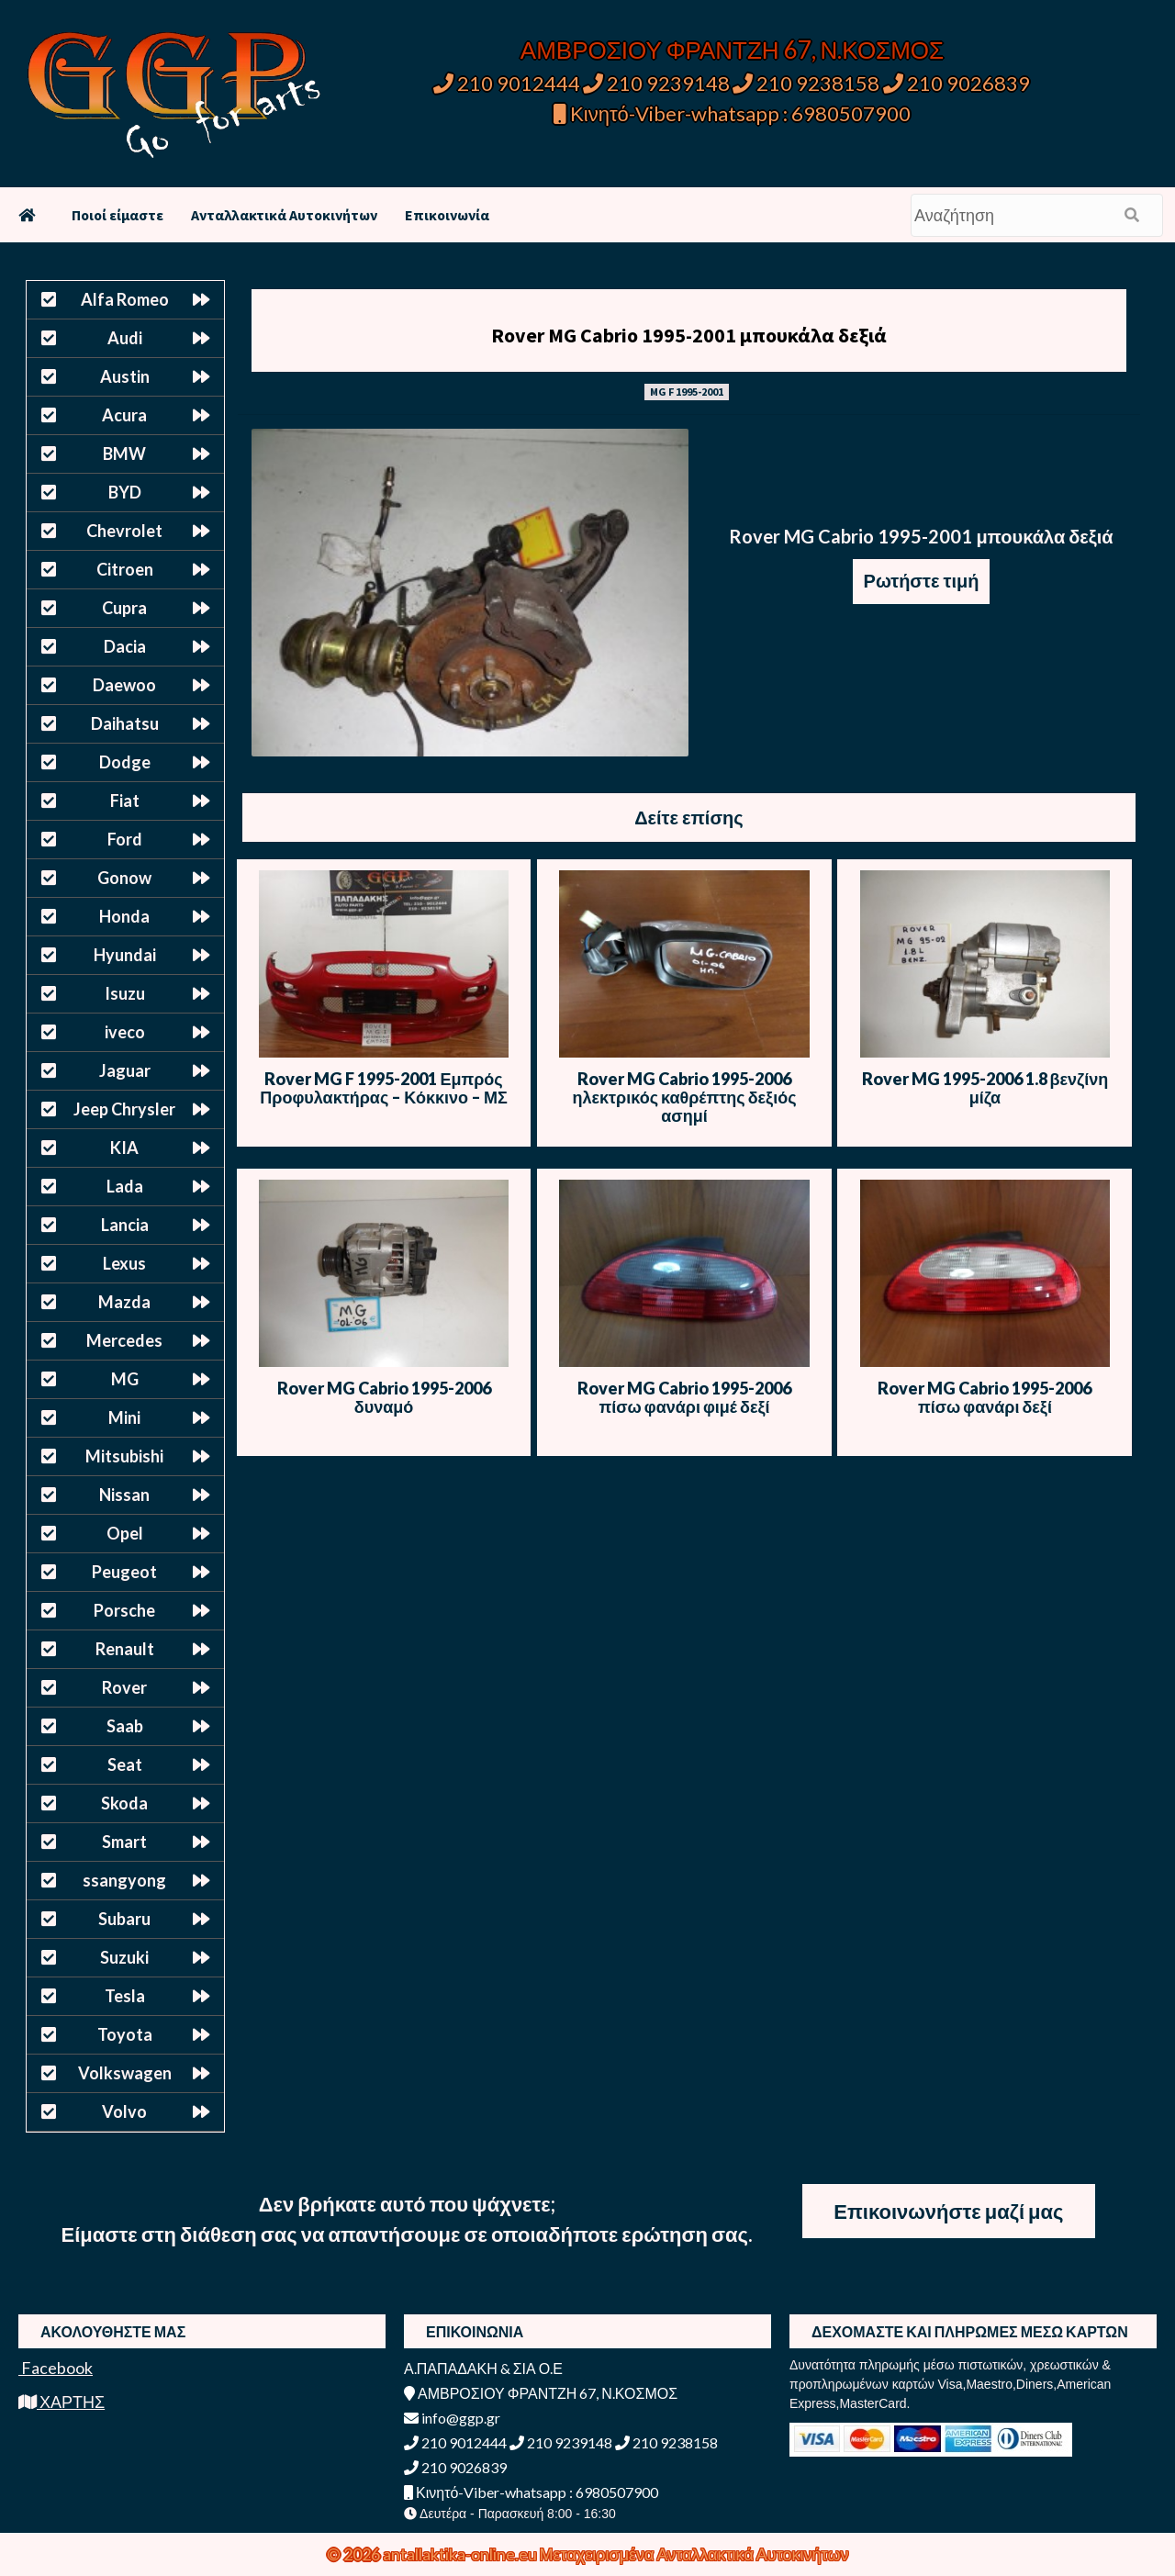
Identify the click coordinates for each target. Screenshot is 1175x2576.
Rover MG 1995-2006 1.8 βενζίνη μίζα (985, 1088)
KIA (124, 1147)
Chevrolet (124, 531)
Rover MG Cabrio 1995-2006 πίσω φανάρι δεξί (984, 1397)
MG (125, 1379)
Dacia (125, 646)
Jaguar (125, 1070)
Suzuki (124, 1957)
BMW (124, 453)
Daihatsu (125, 723)
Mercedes (124, 1340)
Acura (124, 415)
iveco (125, 1032)
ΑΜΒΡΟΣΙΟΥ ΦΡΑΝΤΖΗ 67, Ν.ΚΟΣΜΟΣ (732, 49)
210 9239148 (656, 83)
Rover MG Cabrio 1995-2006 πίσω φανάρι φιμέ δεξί (684, 1397)
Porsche (124, 1610)
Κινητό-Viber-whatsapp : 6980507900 (732, 113)
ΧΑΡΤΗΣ (61, 2401)
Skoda (124, 1803)
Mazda (124, 1302)
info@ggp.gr (452, 2417)
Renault (124, 1649)
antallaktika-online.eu (461, 2554)
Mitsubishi (124, 1456)
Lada (124, 1186)
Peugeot (124, 1572)
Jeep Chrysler (124, 1109)
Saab (124, 1726)
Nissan (124, 1494)
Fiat (125, 800)
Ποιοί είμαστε (117, 215)
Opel (124, 1533)
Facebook (55, 2368)
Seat (124, 1764)
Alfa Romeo (125, 299)
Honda (124, 916)
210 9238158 (808, 83)
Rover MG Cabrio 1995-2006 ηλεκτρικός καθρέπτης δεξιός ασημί (684, 1097)
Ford (124, 839)
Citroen (124, 569)
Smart (124, 1841)
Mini (124, 1417)
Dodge (125, 762)
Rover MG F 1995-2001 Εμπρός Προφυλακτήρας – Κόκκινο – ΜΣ (383, 1088)
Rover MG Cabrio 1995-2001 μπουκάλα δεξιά (689, 335)
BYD (124, 492)
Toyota (124, 2034)
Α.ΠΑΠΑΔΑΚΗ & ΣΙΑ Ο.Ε (483, 2368)
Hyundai (125, 955)
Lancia (125, 1225)
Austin (125, 376)
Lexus (124, 1263)
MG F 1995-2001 (686, 391)
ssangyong (124, 1880)
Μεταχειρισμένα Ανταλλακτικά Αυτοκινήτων (694, 2554)
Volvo (124, 2111)
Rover (124, 1687)
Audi (124, 338)
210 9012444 (506, 83)
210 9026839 (956, 83)
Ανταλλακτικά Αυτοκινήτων (284, 215)
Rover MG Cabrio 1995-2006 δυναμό (384, 1397)
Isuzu (125, 993)
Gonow (124, 878)
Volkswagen (125, 2073)
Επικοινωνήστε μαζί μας (948, 2211)
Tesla (125, 1996)
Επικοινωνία (447, 215)
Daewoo (124, 685)
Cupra (124, 608)
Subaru (124, 1919)
